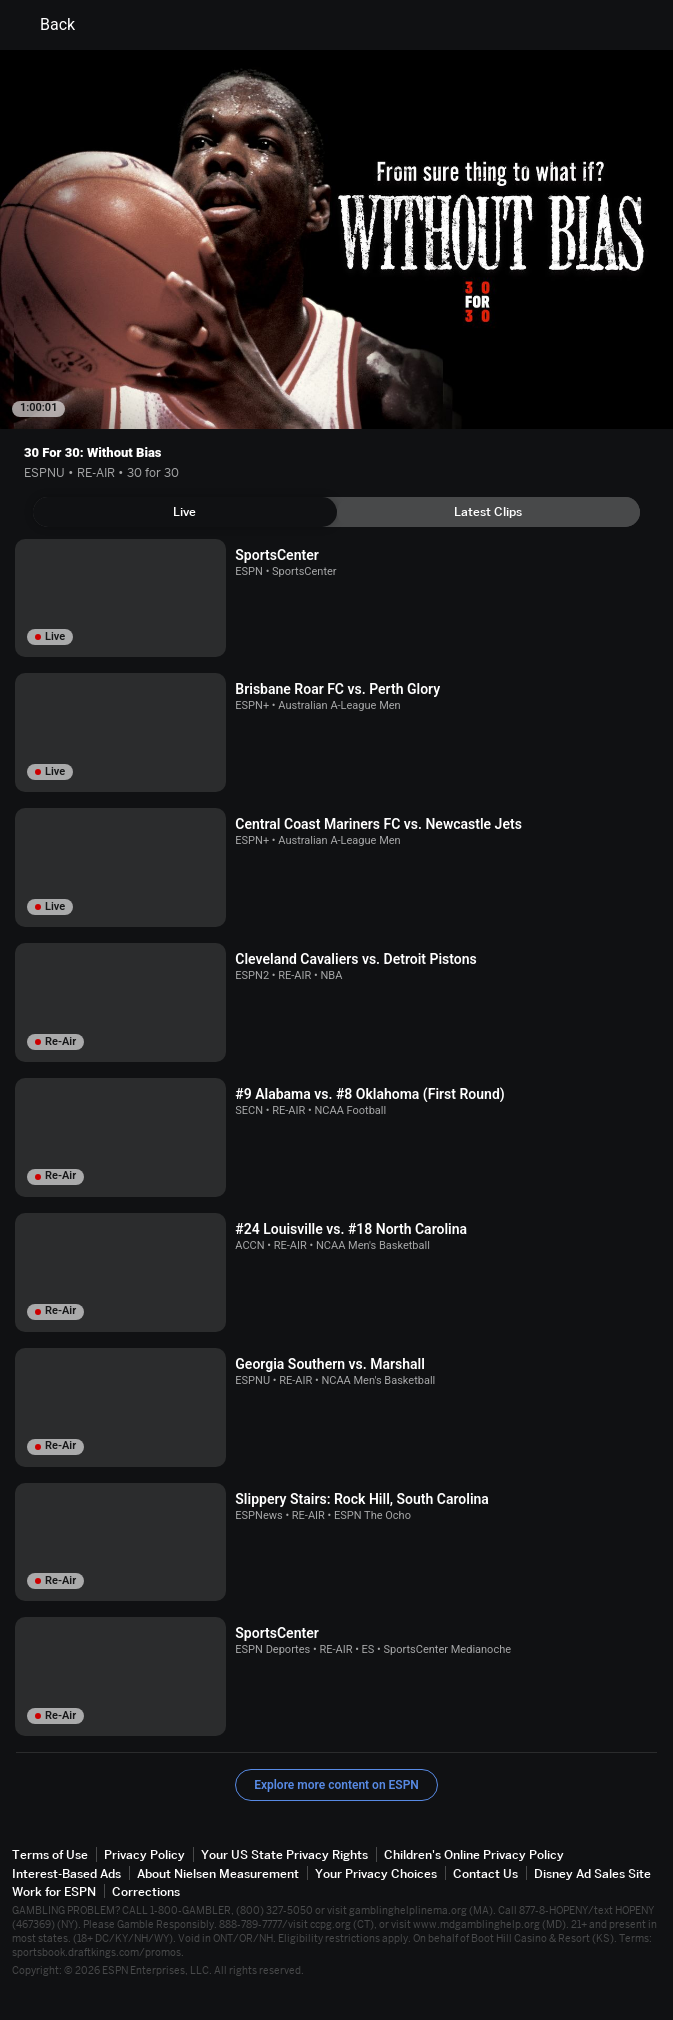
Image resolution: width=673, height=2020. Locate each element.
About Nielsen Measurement (218, 1873)
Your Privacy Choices (376, 1873)
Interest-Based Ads (66, 1873)
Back (45, 25)
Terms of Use (50, 1854)
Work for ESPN (54, 1891)
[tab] (185, 512)
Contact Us (485, 1873)
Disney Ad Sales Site (592, 1873)
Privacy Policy (144, 1854)
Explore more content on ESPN (336, 1785)
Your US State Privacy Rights (284, 1854)
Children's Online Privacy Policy (474, 1854)
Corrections (146, 1891)
